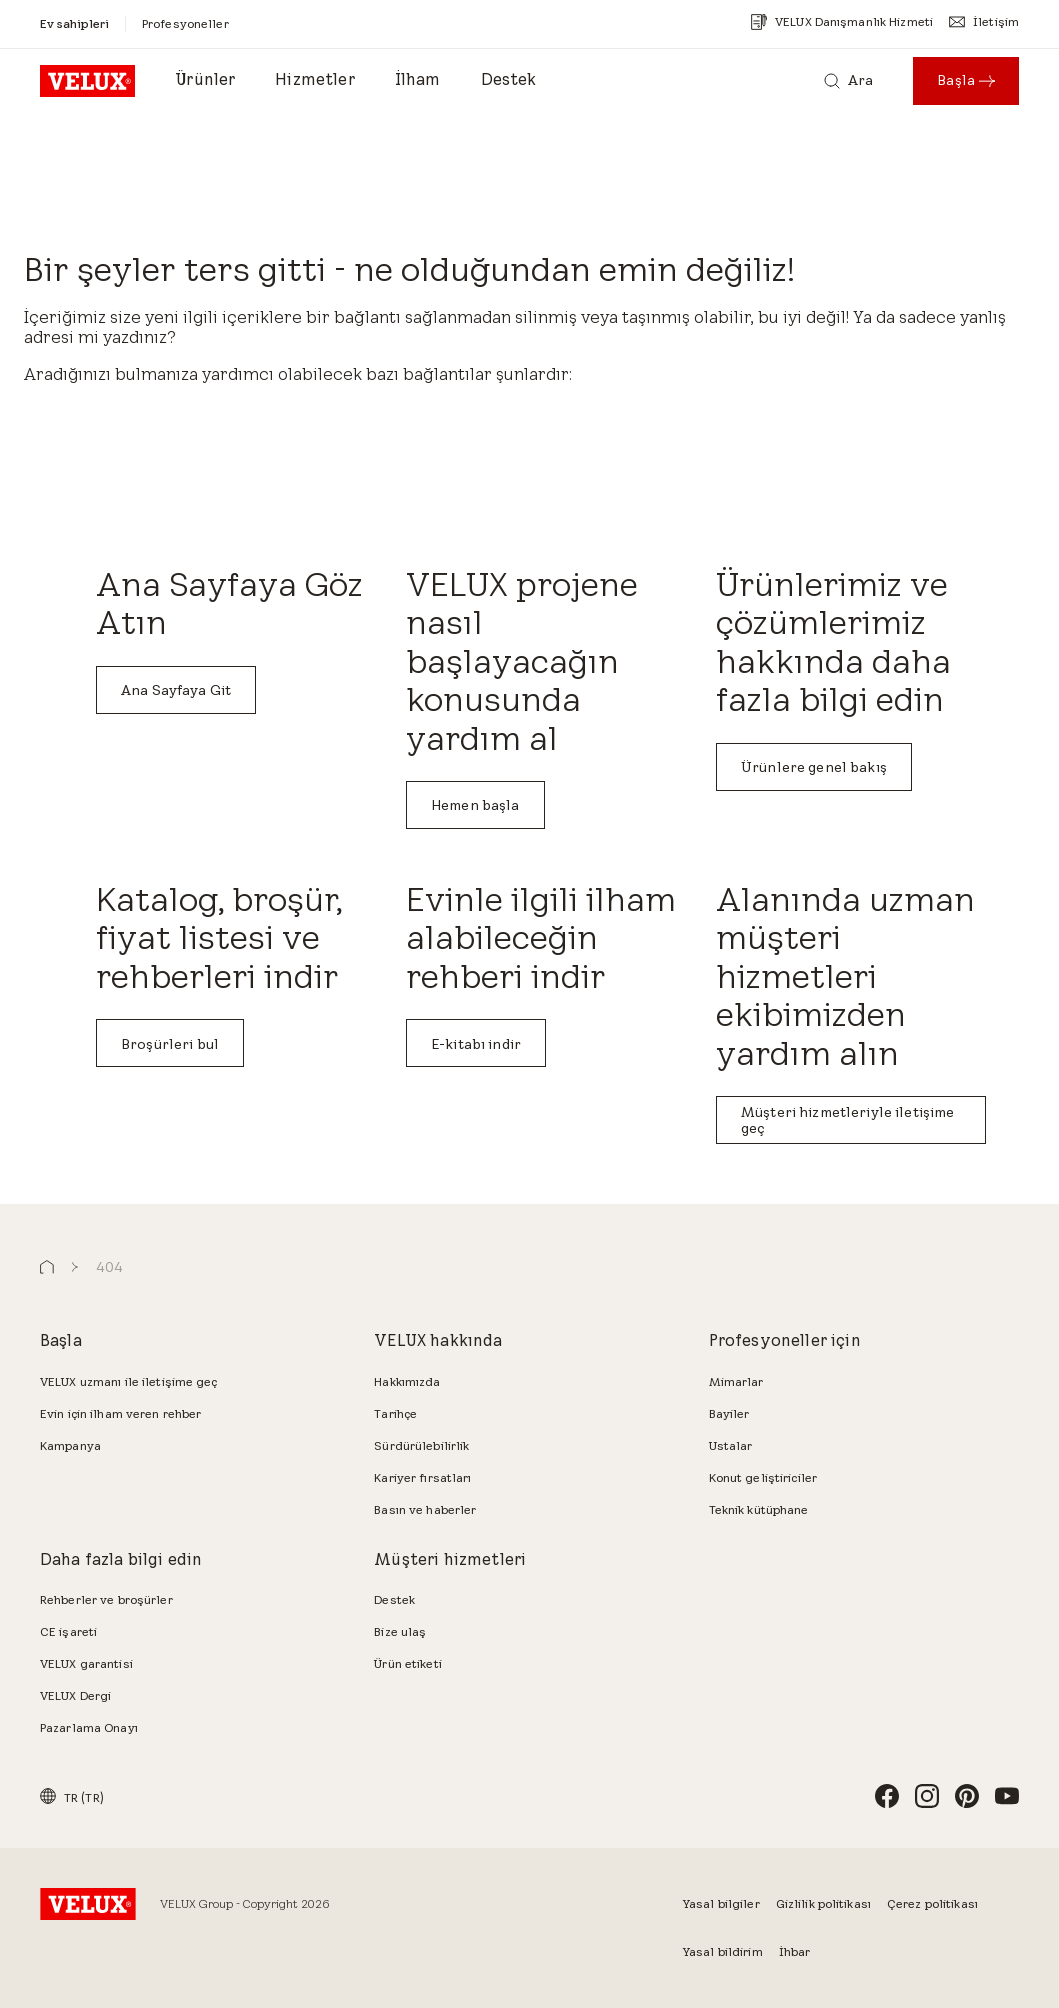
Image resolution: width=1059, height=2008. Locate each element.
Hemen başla (475, 805)
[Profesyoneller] (185, 23)
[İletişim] (984, 22)
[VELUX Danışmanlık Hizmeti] (842, 22)
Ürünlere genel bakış (814, 767)
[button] (47, 1267)
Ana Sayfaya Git (176, 690)
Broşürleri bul (170, 1044)
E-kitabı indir (476, 1044)
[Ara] (848, 81)
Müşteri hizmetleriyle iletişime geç (847, 1120)
